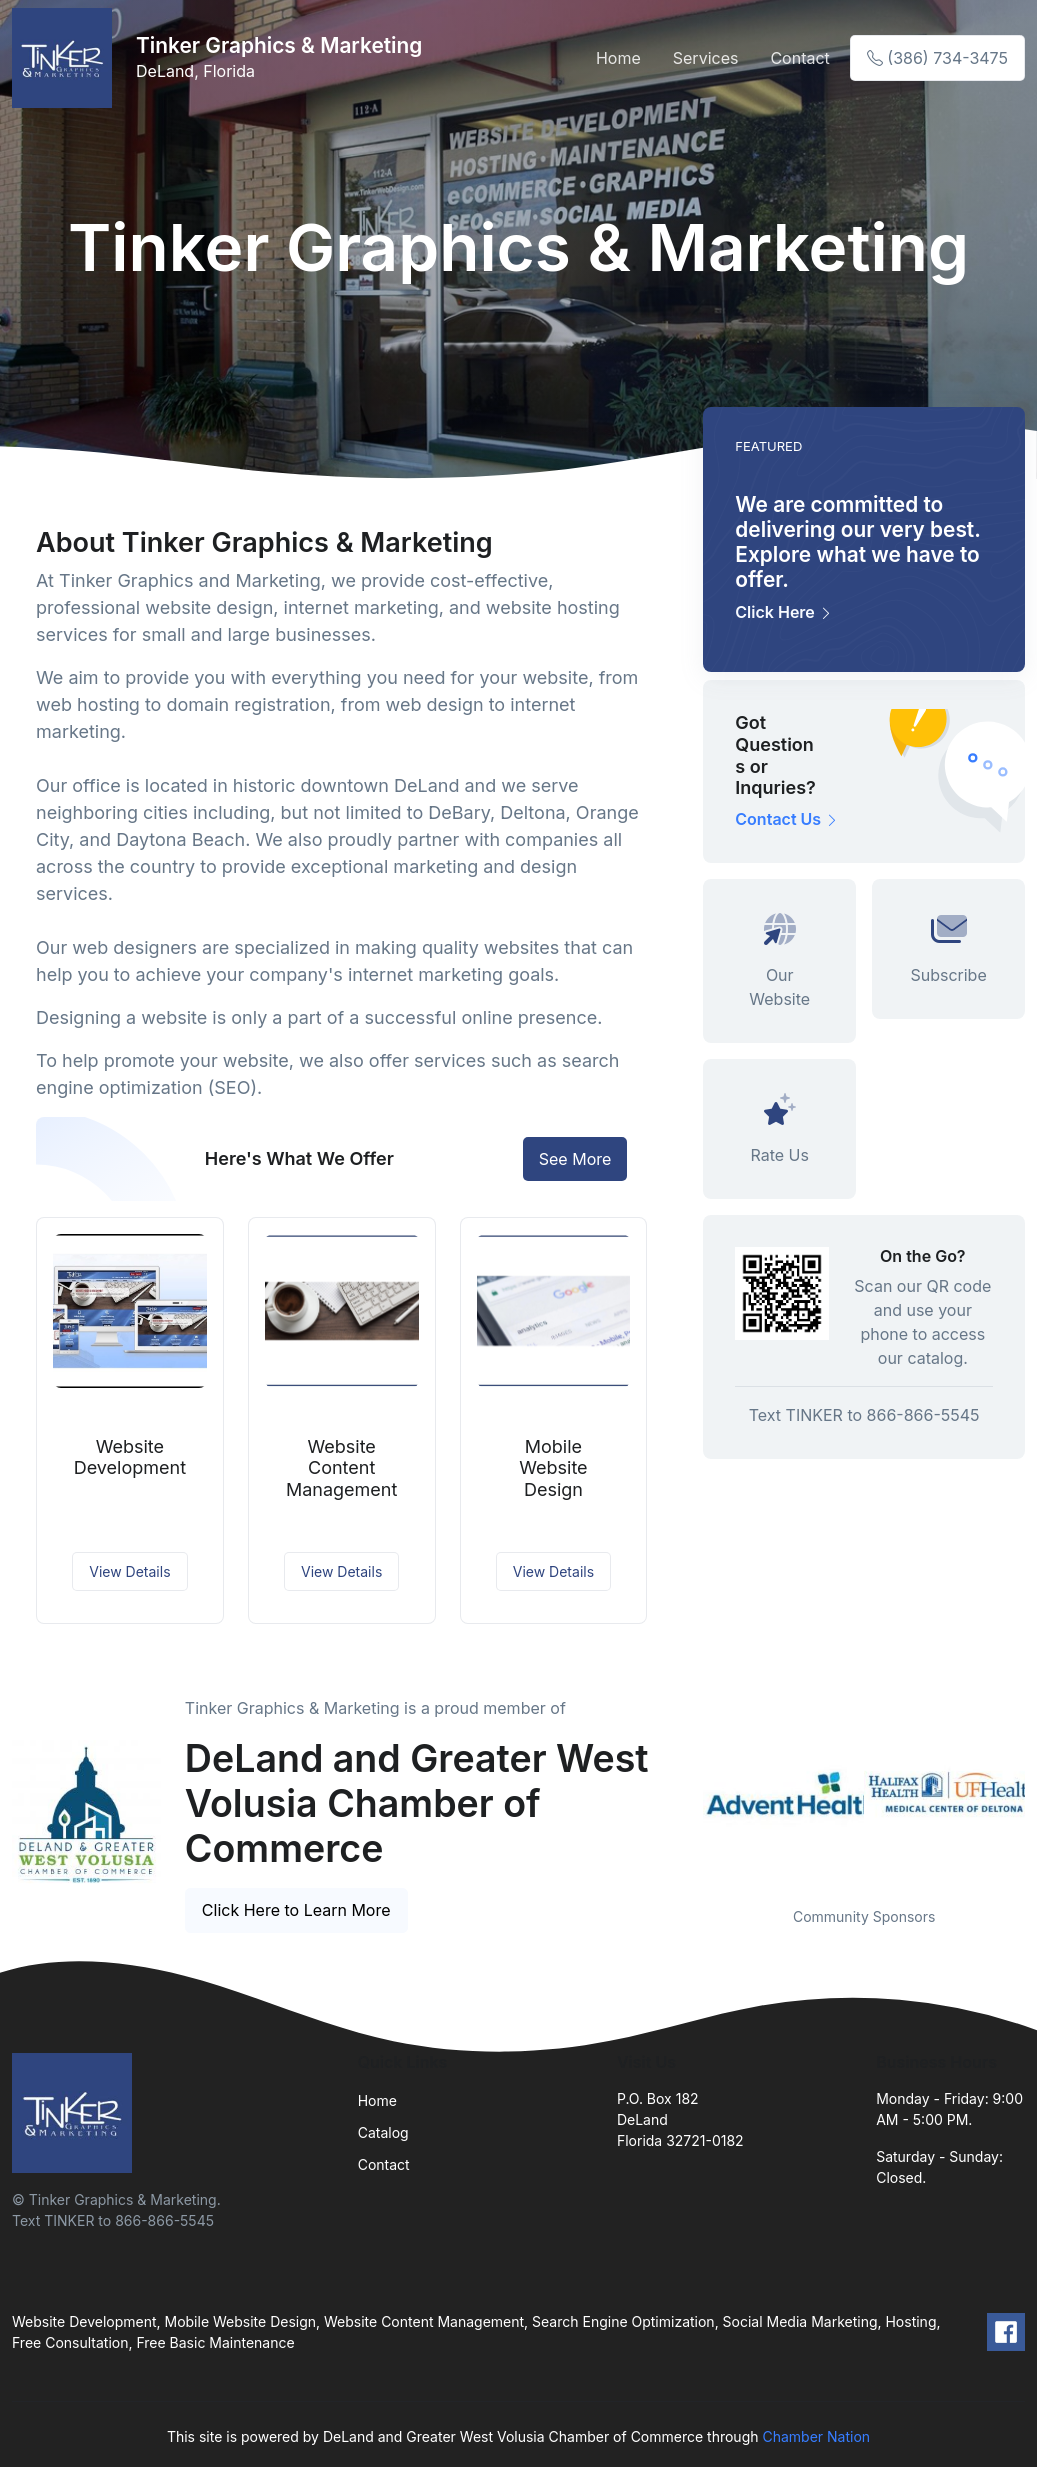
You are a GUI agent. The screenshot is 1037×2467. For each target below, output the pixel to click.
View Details (129, 1571)
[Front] (66, 58)
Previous (688, 1792)
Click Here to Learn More (296, 1910)
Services (706, 58)
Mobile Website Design (553, 1468)
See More (575, 1159)
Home (618, 58)
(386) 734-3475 (937, 58)
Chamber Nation (816, 2436)
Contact (799, 58)
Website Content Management (341, 1468)
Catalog (383, 2132)
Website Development (130, 1457)
